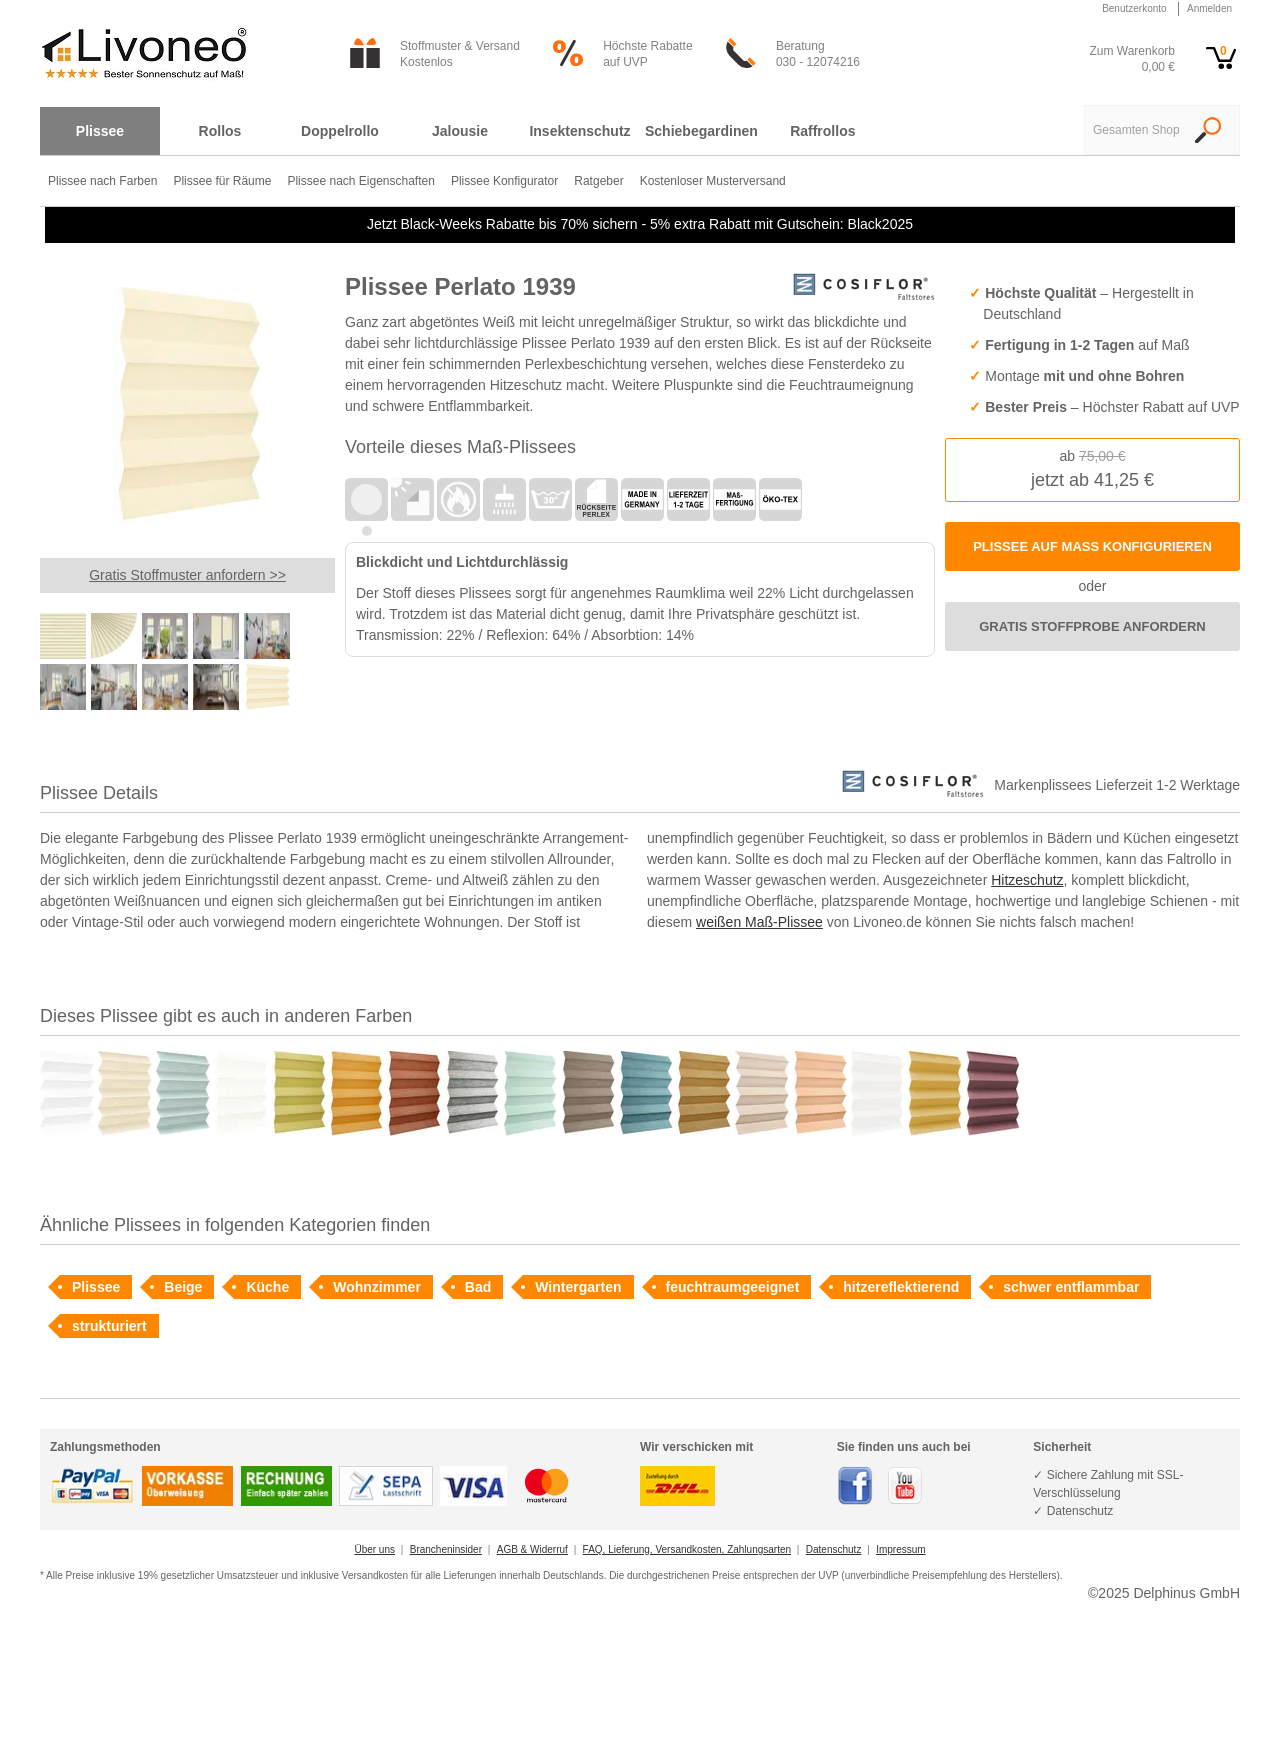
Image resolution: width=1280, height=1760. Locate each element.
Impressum (900, 1549)
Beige (183, 1287)
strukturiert (109, 1326)
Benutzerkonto (1134, 8)
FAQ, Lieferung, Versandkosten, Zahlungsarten (687, 1549)
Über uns (374, 1549)
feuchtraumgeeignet (733, 1287)
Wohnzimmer (377, 1287)
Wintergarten (578, 1287)
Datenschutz (834, 1549)
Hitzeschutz (1027, 880)
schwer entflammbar (1071, 1287)
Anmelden (1209, 8)
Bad (478, 1287)
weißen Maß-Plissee (759, 922)
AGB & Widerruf (532, 1549)
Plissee (96, 1287)
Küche (267, 1287)
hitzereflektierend (901, 1287)
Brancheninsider (446, 1549)
